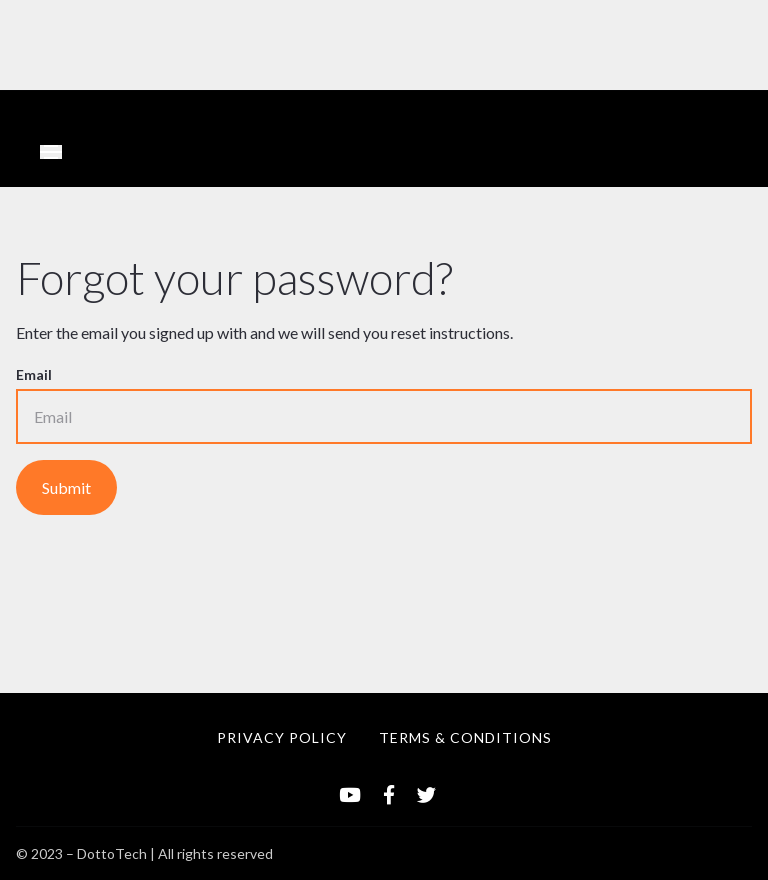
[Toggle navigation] (51, 152)
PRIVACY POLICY (282, 737)
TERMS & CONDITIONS (465, 737)
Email (34, 374)
